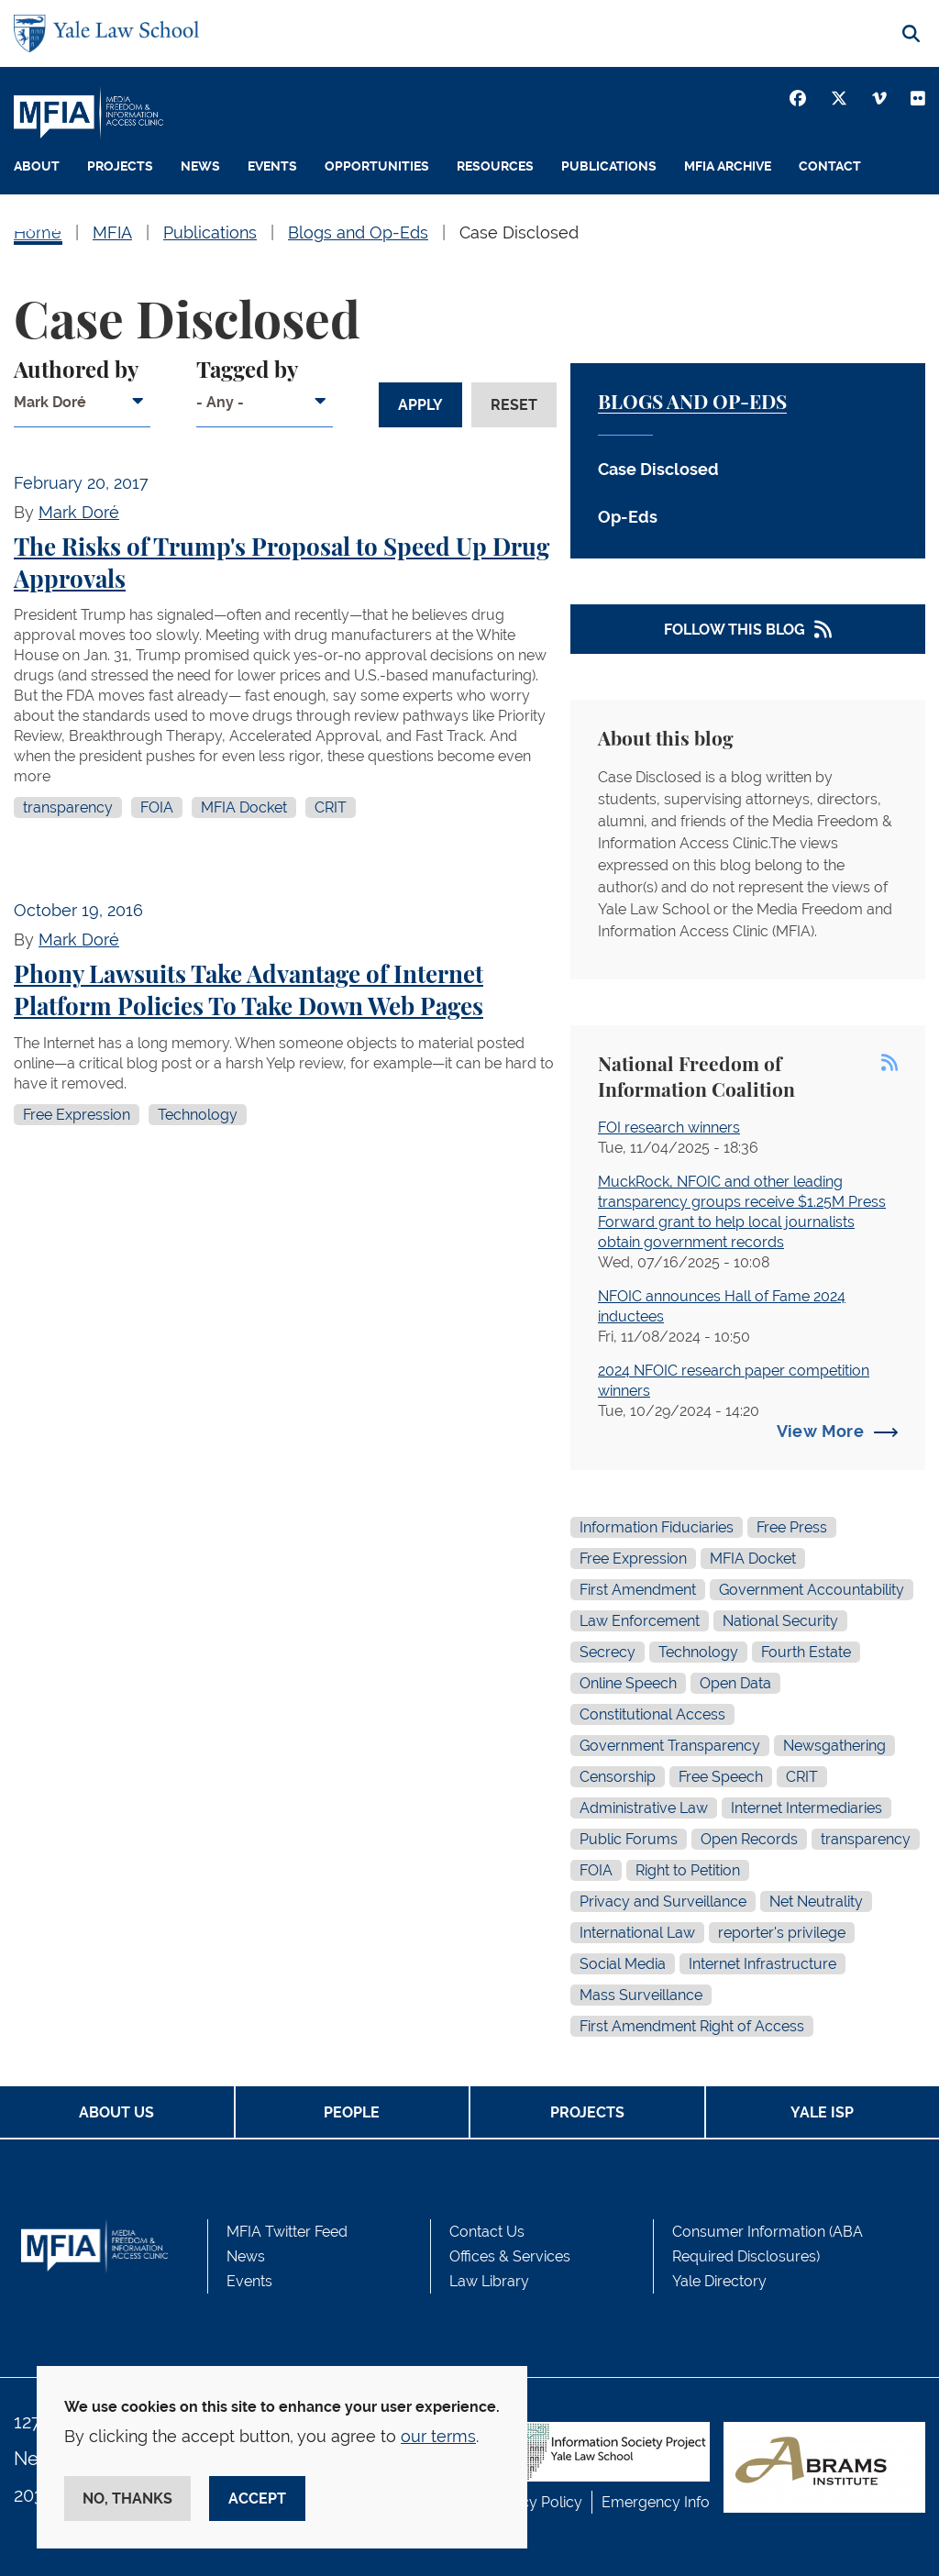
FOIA (156, 807)
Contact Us (487, 2231)
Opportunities (377, 166)
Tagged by (247, 371)
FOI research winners (669, 1127)
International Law (637, 1932)
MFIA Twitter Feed (287, 2231)
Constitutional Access (652, 1714)
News (200, 166)
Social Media (623, 1964)
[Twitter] (839, 98)
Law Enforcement (640, 1621)
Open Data (735, 1683)
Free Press (792, 1527)
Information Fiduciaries (657, 1527)
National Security (780, 1621)
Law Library (489, 2281)
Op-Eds (627, 516)
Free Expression (76, 1114)
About (37, 166)
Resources (495, 166)
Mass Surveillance (641, 1995)
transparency (68, 807)
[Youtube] (918, 98)
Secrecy (607, 1652)
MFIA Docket (244, 807)
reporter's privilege (781, 1932)
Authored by (76, 371)
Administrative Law (644, 1808)
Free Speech (721, 1777)
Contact (830, 166)
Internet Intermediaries (806, 1808)
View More (820, 1431)
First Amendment (638, 1589)
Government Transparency (670, 1745)
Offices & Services (509, 2256)
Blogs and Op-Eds (692, 403)
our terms (438, 2436)
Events (272, 166)
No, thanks (127, 2498)
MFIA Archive (727, 166)
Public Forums (629, 1839)
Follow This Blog (734, 629)
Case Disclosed (658, 469)
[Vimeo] (879, 98)
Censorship (618, 1777)
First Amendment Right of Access (692, 2026)
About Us (116, 2112)
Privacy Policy (534, 2502)
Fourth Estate (806, 1652)
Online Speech (628, 1683)
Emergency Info (656, 2502)
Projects (120, 166)
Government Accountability (811, 1589)
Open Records (749, 1839)
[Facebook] (798, 98)
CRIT (331, 807)
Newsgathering (834, 1745)
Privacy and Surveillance (663, 1901)
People (38, 226)
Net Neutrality (816, 1901)
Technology (198, 1114)
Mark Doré (79, 512)
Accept (257, 2498)
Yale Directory (719, 2281)
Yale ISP (822, 2112)
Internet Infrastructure (762, 1964)
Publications (609, 166)
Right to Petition (687, 1870)
